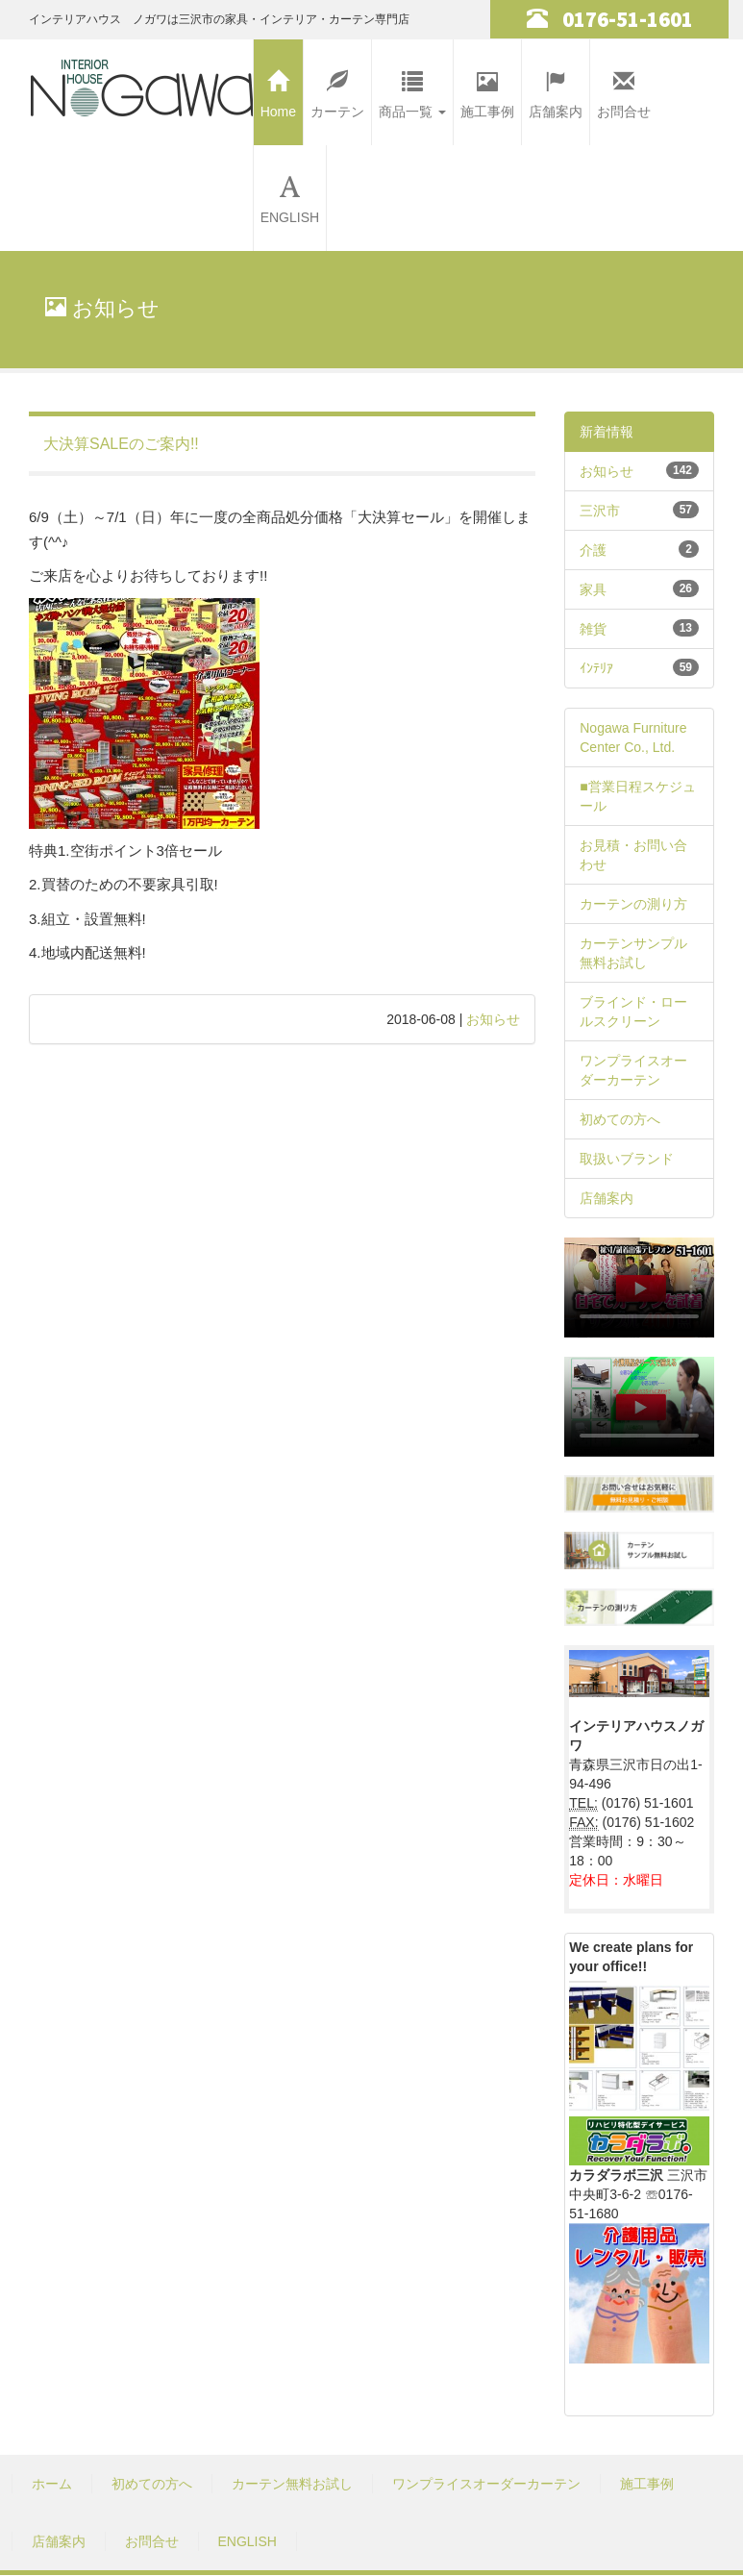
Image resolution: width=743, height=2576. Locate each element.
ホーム (52, 2483)
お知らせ (493, 1019)
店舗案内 (555, 89)
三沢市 (600, 510)
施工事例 (487, 89)
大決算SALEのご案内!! (121, 444)
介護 (593, 550)
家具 (593, 589)
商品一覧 (412, 89)
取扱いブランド (627, 1158)
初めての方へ (620, 1119)
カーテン (337, 89)
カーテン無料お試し (292, 2483)
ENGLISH (289, 195)
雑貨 (593, 629)
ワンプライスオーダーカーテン (486, 2483)
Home (278, 89)
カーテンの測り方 (633, 904)
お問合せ (624, 89)
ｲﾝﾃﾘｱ (596, 668)
